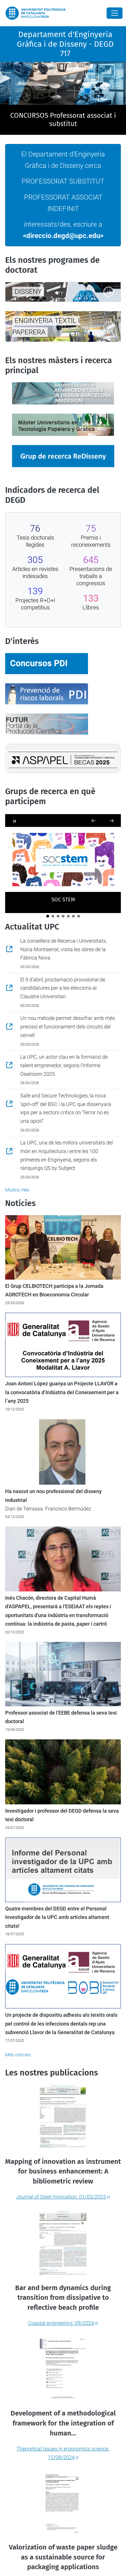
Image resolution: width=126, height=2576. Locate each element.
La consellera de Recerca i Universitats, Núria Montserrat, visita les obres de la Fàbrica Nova (63, 949)
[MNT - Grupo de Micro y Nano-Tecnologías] (78, 916)
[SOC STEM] (47, 916)
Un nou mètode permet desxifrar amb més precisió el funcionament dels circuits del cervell (67, 1026)
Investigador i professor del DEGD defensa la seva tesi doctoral (62, 1815)
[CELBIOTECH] (53, 916)
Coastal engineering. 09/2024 (61, 2323)
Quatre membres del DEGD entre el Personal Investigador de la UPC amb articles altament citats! (57, 1917)
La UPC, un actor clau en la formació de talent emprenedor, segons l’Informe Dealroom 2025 (64, 1065)
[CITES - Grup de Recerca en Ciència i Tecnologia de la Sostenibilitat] (58, 916)
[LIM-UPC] (63, 916)
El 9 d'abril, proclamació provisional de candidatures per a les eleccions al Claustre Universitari (62, 988)
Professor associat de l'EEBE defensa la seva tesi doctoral (61, 1717)
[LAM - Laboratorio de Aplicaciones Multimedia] (68, 916)
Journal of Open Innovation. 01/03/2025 (61, 2197)
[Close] (115, 13)
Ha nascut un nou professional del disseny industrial (53, 1495)
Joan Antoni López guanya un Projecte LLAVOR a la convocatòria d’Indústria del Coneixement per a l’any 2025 (62, 1392)
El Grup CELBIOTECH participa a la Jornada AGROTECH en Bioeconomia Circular (54, 1290)
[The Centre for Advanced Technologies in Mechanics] (73, 916)
